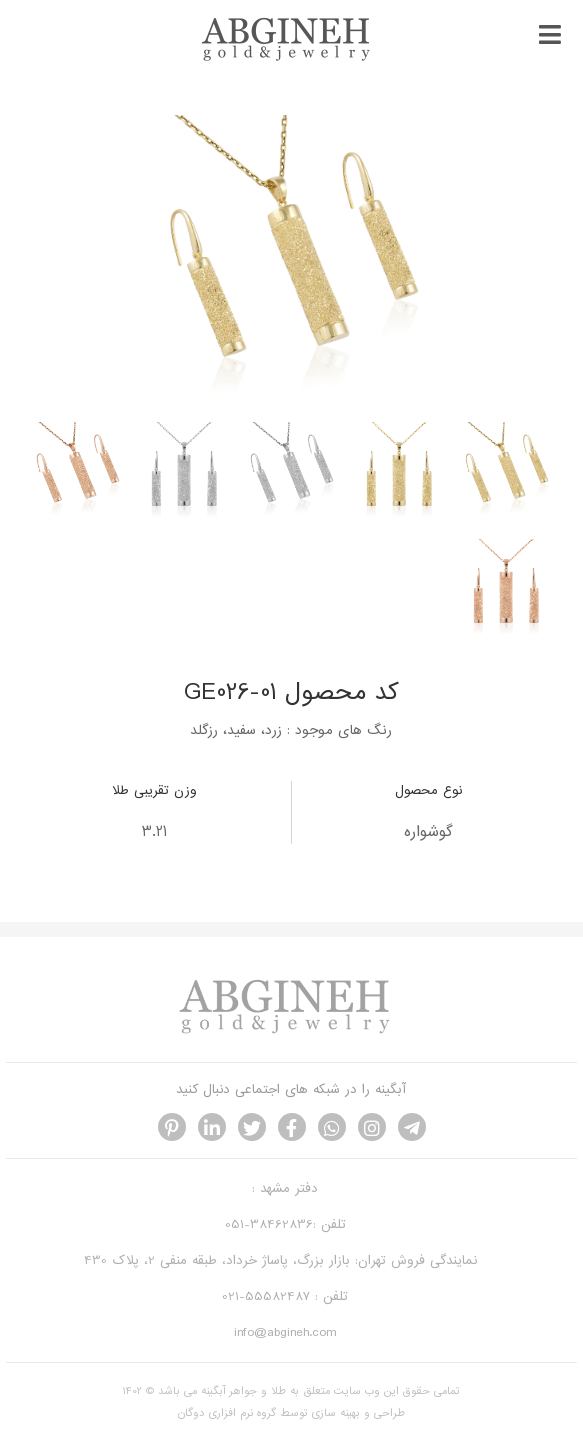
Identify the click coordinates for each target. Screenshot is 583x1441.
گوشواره (428, 832)
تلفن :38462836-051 (285, 1224)
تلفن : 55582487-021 (285, 1296)
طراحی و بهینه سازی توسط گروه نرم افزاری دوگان (291, 1413)
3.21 (154, 832)
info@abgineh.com (285, 1332)
